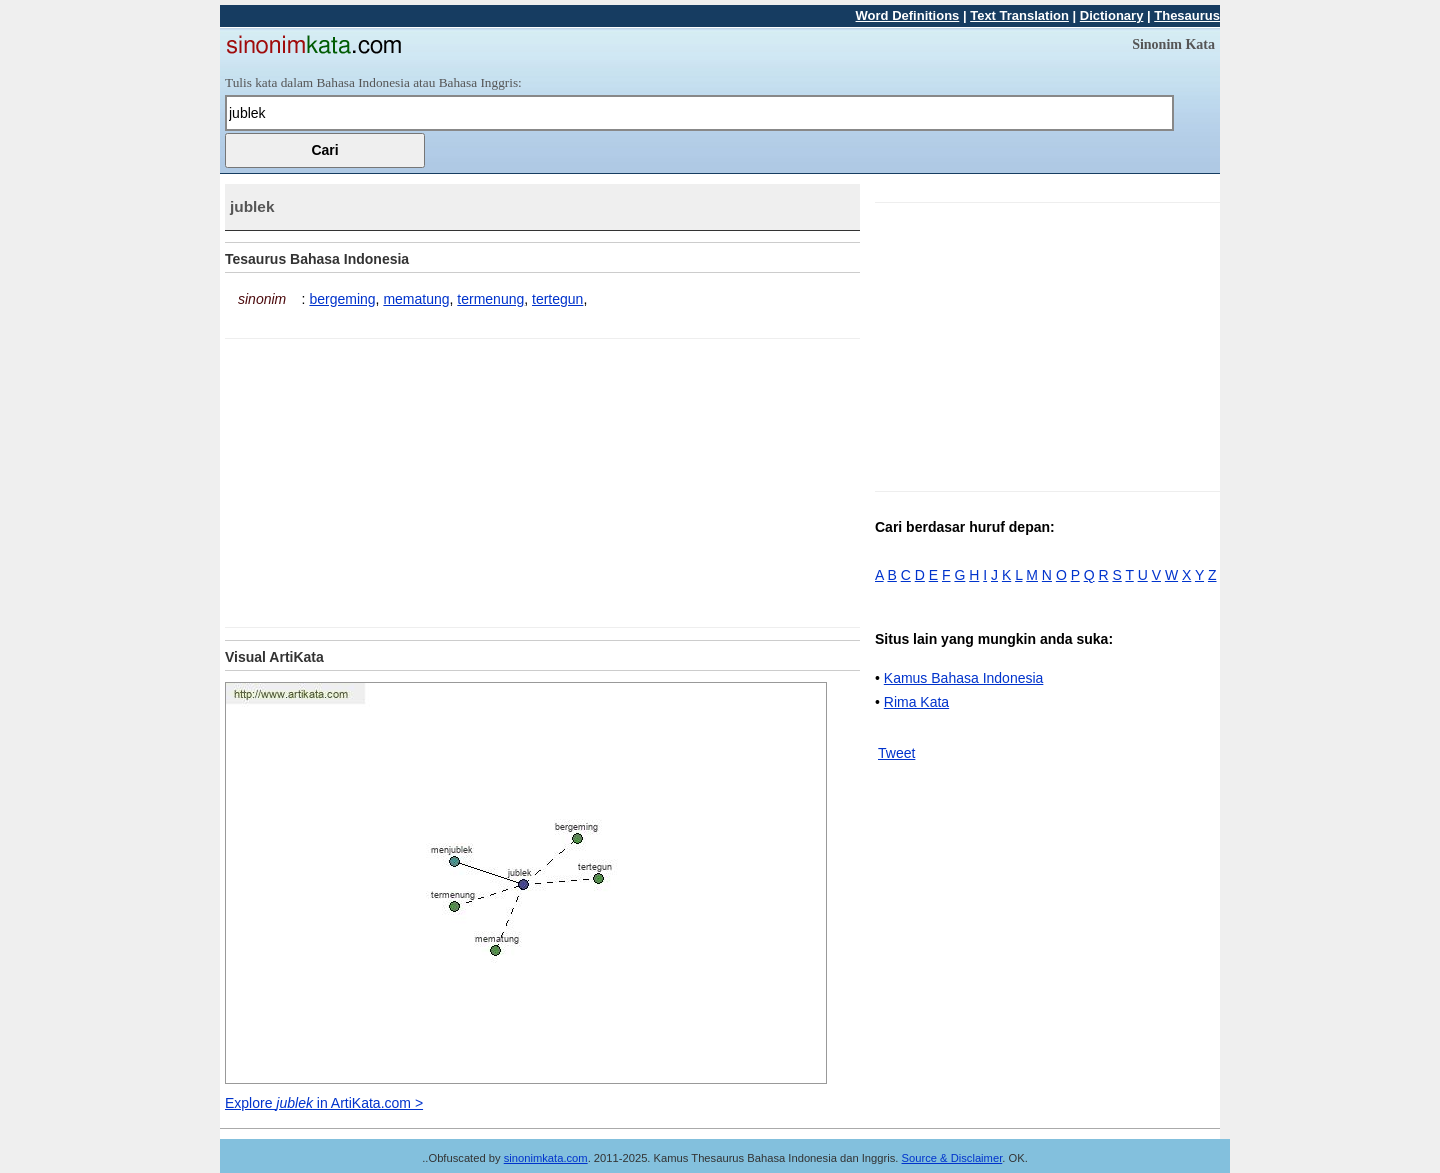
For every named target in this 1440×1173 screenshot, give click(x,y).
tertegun (557, 299)
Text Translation (1019, 15)
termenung (490, 299)
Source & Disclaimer (952, 1158)
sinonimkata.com (546, 1158)
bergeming (342, 299)
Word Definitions (908, 15)
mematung (416, 299)
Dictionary (1112, 15)
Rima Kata (916, 702)
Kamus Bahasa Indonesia (964, 678)
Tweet (896, 753)
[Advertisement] (393, 479)
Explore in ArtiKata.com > (324, 1103)
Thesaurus (1187, 15)
